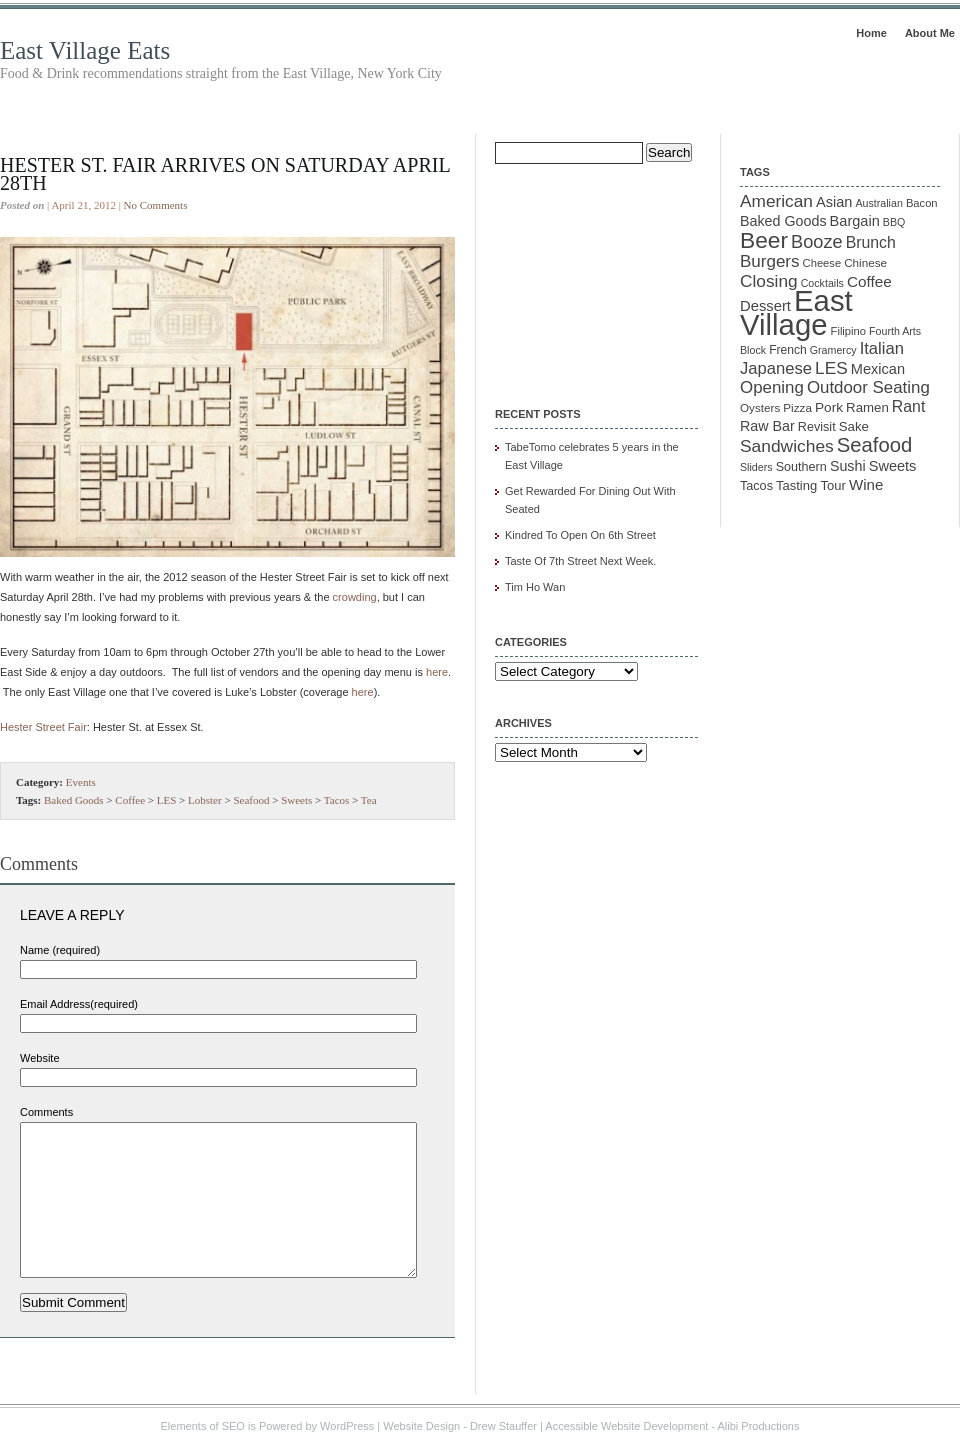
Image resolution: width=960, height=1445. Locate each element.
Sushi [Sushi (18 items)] (848, 466)
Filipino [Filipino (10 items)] (848, 331)
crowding (355, 597)
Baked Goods (74, 800)
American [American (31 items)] (776, 201)
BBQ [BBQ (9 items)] (894, 222)
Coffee (130, 800)
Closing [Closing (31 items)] (769, 281)
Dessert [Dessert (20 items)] (765, 306)
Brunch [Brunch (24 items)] (871, 242)
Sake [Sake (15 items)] (854, 426)
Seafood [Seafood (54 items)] (874, 445)
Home (871, 33)
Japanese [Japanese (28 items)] (776, 368)
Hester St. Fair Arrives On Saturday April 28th (225, 174)
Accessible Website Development (626, 1426)
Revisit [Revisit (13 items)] (817, 427)
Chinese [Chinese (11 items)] (865, 262)
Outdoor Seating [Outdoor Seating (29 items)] (868, 387)
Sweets (296, 800)
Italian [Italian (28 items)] (882, 348)
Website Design (421, 1426)
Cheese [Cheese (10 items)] (822, 263)
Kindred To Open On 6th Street (580, 535)
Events (81, 782)
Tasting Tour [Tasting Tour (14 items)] (811, 485)
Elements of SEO (203, 1426)
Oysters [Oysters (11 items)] (760, 407)
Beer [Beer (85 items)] (764, 240)
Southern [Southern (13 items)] (801, 467)
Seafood (251, 800)
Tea (369, 800)
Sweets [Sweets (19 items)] (893, 466)
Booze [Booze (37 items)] (817, 242)
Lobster (205, 800)
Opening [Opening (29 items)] (772, 387)
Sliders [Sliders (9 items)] (756, 467)
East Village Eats (85, 50)
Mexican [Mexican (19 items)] (878, 369)
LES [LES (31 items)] (831, 368)
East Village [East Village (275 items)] (796, 312)
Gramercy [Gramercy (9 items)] (833, 350)
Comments (46, 1112)
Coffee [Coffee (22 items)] (869, 281)
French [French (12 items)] (788, 350)
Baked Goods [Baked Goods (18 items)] (783, 221)
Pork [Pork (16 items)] (829, 407)
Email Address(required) (79, 1004)
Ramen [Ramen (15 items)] (867, 407)
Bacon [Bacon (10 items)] (922, 203)
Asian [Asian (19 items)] (834, 202)
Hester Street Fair (43, 727)
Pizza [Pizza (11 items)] (797, 407)
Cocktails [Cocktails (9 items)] (822, 283)
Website (40, 1058)
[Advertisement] (595, 272)
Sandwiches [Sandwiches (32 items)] (787, 446)
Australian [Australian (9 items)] (878, 203)
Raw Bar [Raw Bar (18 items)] (767, 426)
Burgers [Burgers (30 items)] (770, 261)
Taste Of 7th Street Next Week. (580, 561)
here (437, 672)
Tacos (337, 800)
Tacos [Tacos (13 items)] (756, 486)
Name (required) (60, 950)
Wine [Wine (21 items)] (866, 484)
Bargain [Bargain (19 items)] (855, 221)
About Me (930, 33)
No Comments (156, 205)
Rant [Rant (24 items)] (908, 406)
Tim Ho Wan (535, 587)
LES (167, 800)
